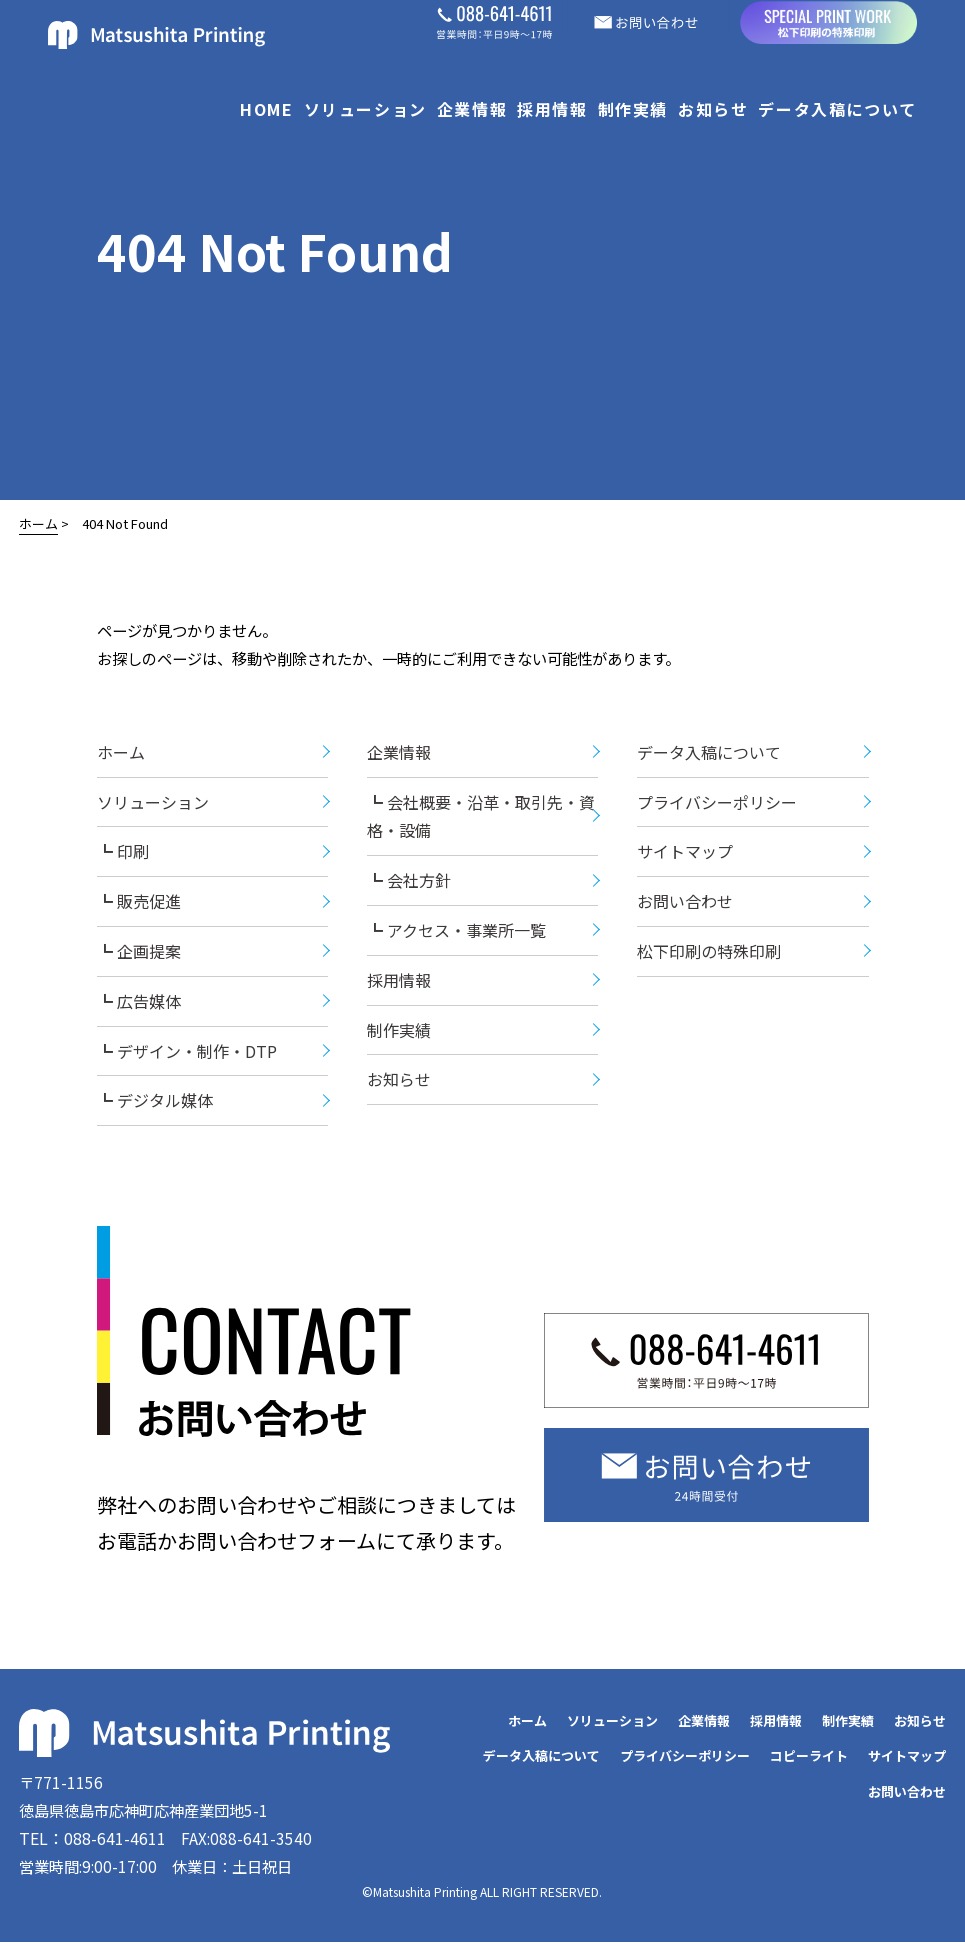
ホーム (38, 523)
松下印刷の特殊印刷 (709, 956)
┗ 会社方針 (409, 885)
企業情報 (472, 109)
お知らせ (713, 109)
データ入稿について (837, 109)
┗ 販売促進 (139, 906)
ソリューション (365, 109)
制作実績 (633, 109)
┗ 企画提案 (139, 956)
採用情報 (552, 109)
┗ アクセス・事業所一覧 (456, 935)
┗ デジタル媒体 (155, 1105)
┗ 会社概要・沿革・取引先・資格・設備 (481, 820)
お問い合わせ (685, 906)
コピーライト (809, 1760)
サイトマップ (685, 856)
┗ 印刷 (123, 856)
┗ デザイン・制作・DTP (187, 1055)
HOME (266, 109)
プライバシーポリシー (717, 806)
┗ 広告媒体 (139, 1006)
